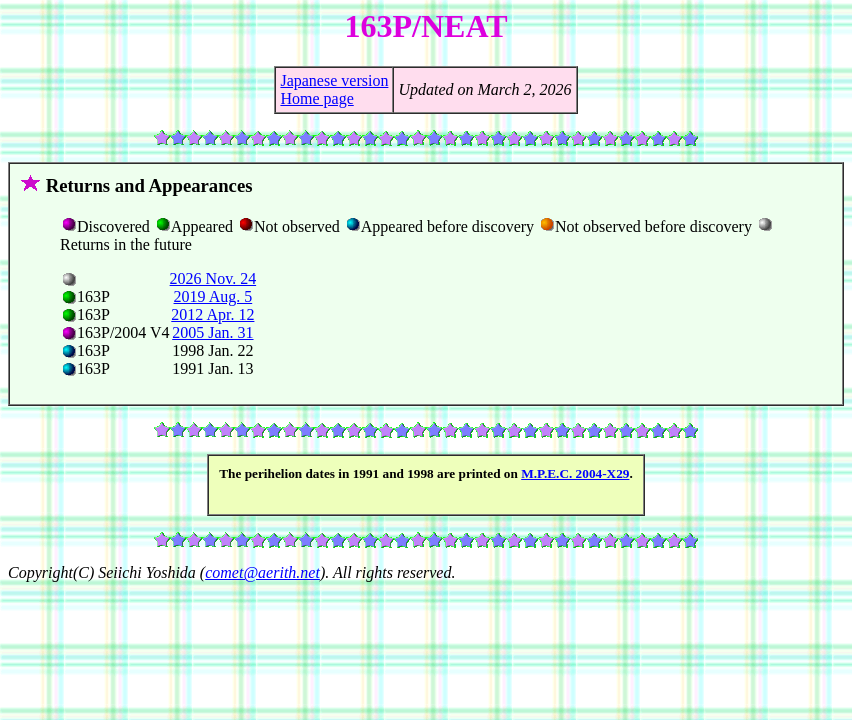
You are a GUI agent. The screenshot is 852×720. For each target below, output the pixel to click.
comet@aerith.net (262, 572)
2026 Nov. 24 (213, 278)
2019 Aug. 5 (213, 296)
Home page (316, 98)
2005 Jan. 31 (212, 332)
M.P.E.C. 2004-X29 (575, 473)
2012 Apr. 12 (212, 314)
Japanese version (334, 80)
